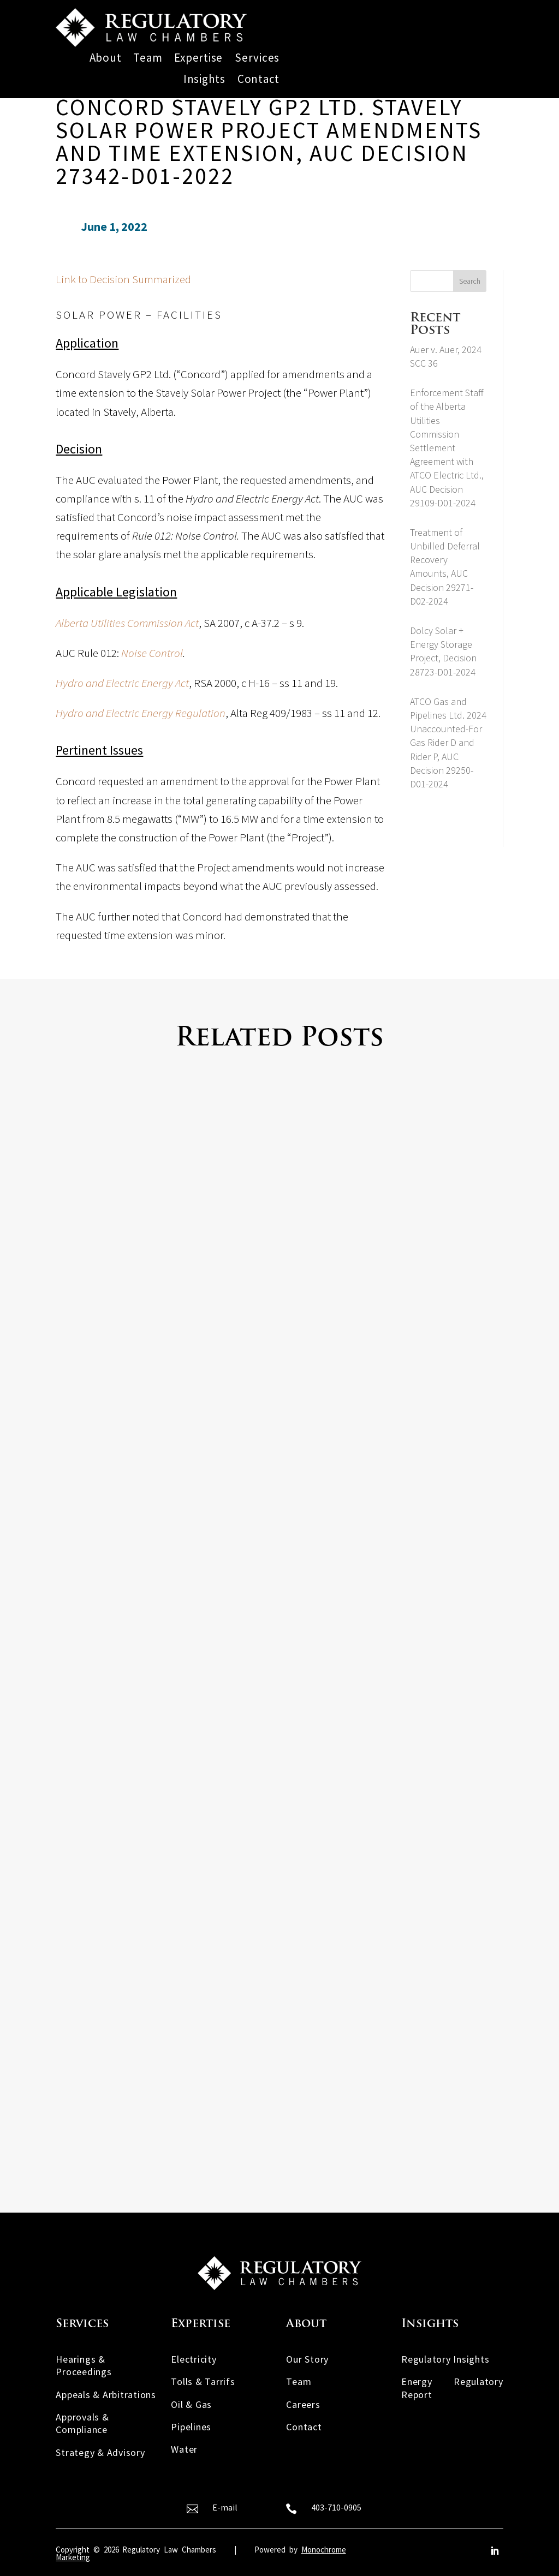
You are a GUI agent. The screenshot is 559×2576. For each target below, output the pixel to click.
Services (257, 58)
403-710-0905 (336, 2507)
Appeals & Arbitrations (106, 2394)
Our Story (307, 2359)
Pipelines (191, 2426)
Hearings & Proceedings (83, 2365)
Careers (303, 2404)
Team (147, 58)
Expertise (198, 58)
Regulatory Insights (445, 2359)
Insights (204, 79)
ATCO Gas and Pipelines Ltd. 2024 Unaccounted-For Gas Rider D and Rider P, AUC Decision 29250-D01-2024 (448, 742)
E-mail (224, 2507)
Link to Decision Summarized (123, 279)
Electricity (193, 2359)
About (106, 58)
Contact (258, 79)
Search (469, 281)
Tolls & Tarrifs (203, 2381)
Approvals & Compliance (82, 2423)
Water (184, 2449)
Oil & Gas (191, 2404)
